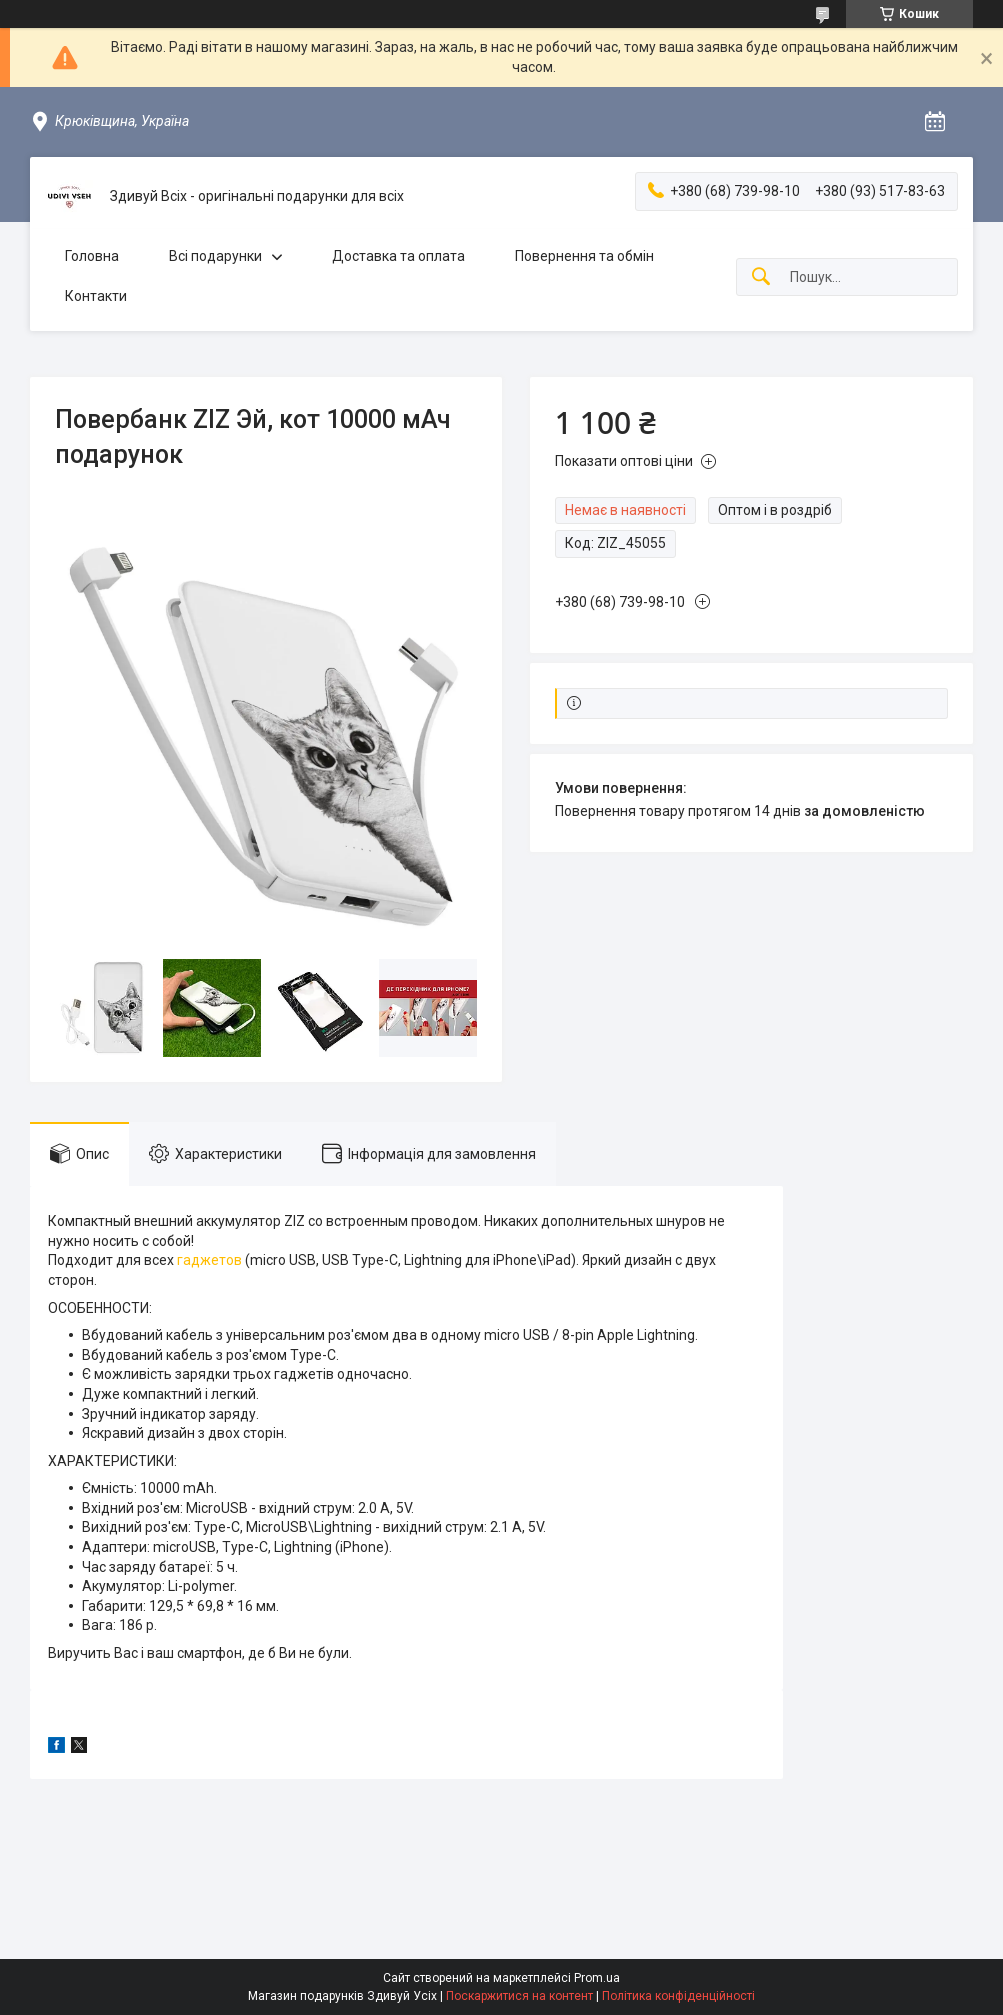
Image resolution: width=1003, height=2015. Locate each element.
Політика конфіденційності (678, 1996)
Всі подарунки (215, 256)
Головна (92, 256)
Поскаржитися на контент (519, 1996)
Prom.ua (597, 1978)
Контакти (96, 296)
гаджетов (209, 1260)
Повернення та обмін (584, 256)
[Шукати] (761, 277)
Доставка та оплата (398, 256)
